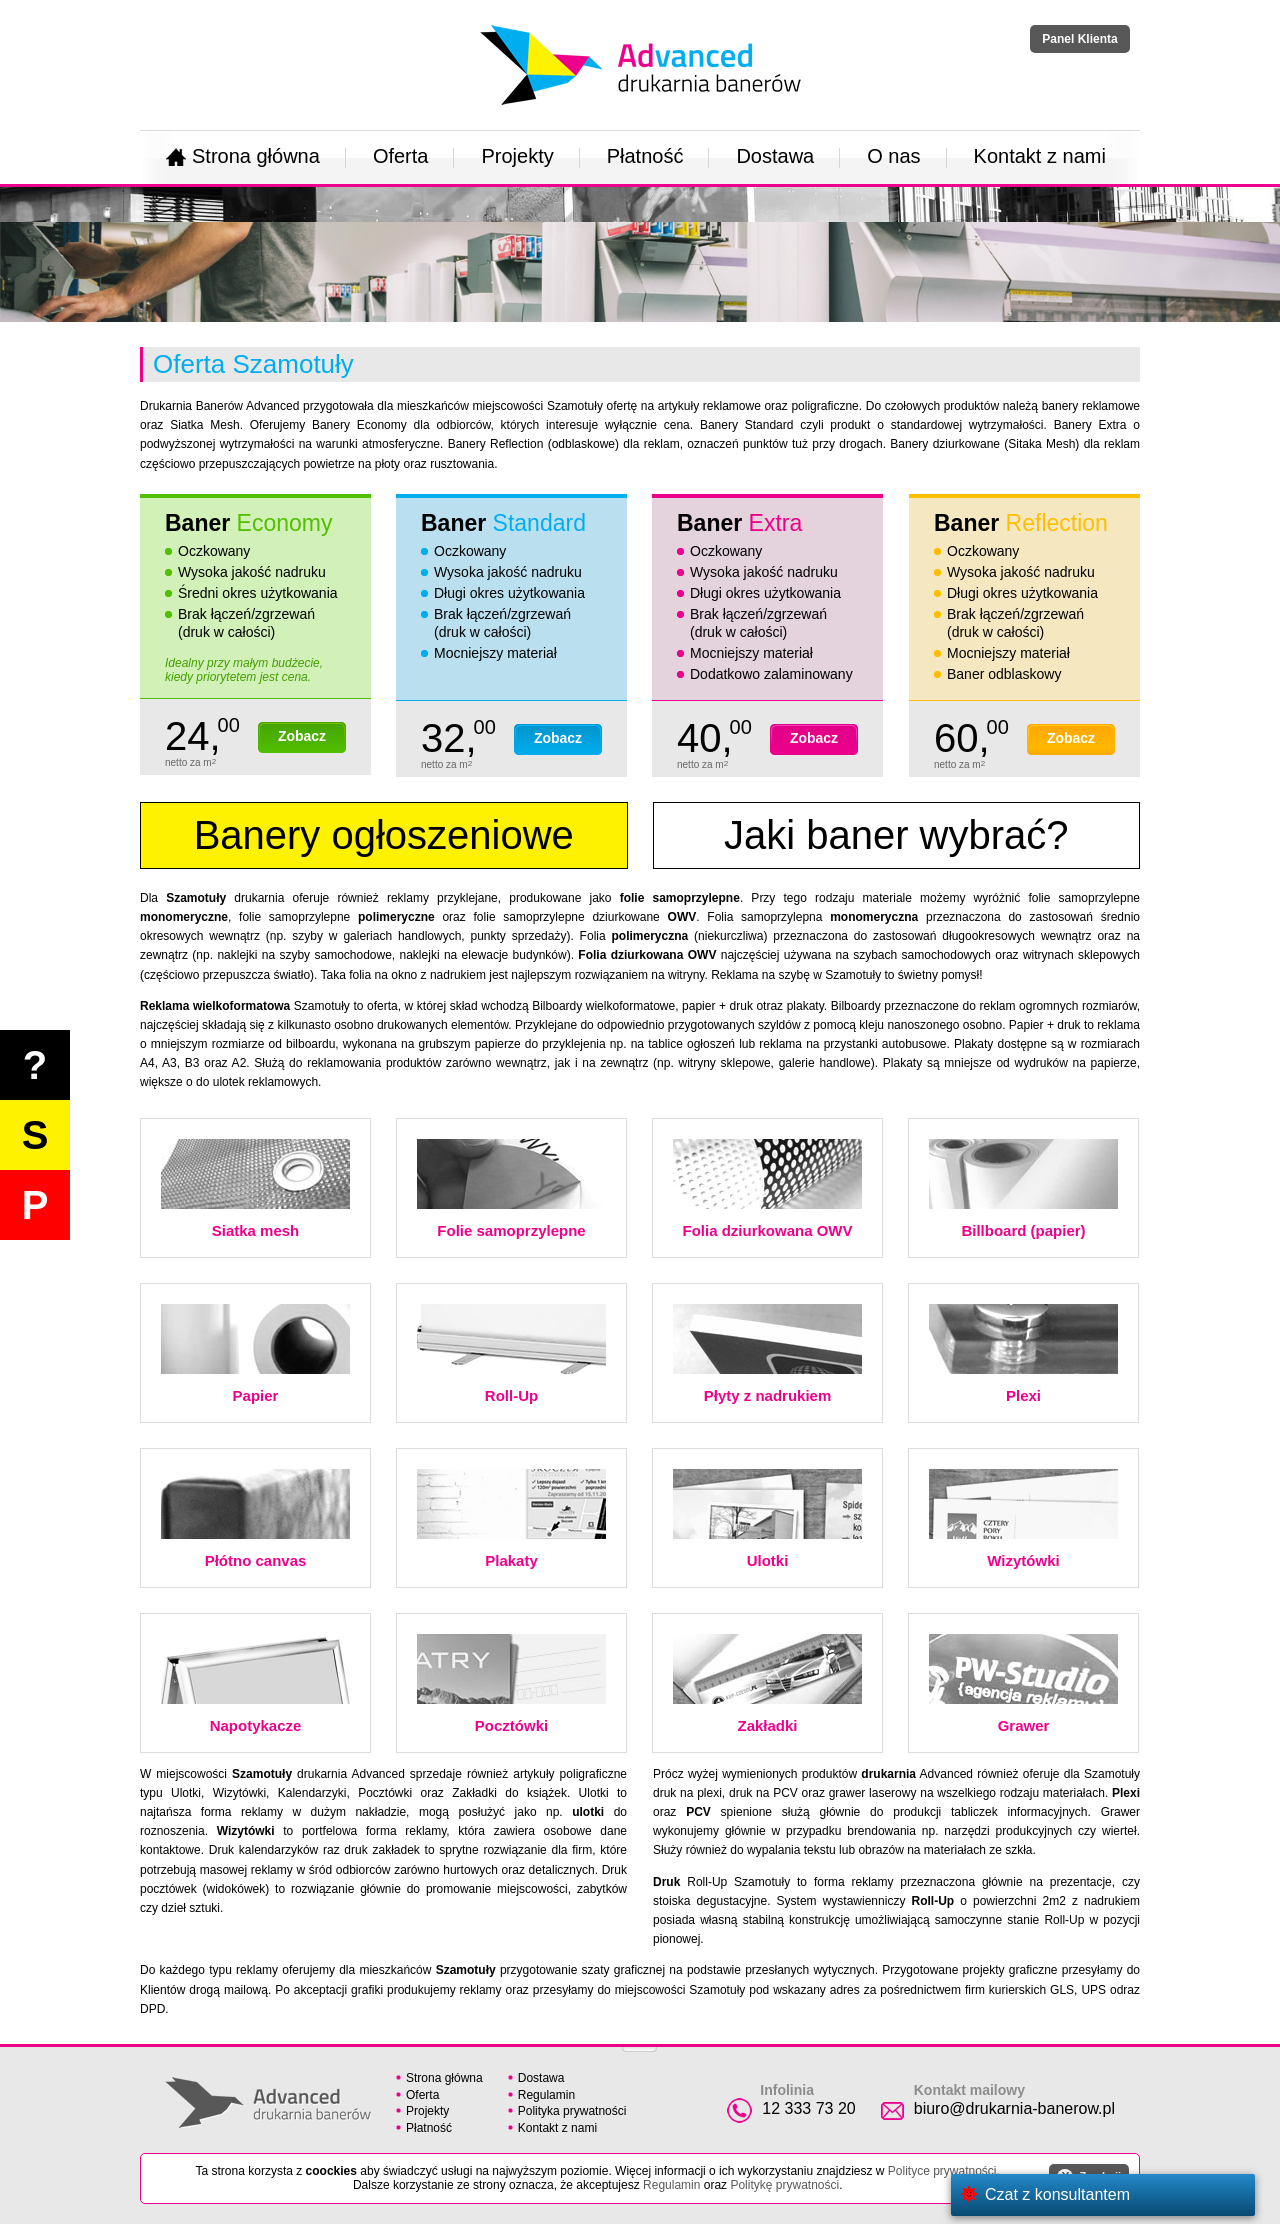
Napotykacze (255, 1684)
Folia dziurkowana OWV (767, 1189)
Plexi (1023, 1354)
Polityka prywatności (572, 2111)
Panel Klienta (1079, 39)
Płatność (645, 156)
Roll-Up (511, 1354)
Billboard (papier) (1023, 1189)
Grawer (1023, 1684)
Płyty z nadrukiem (767, 1354)
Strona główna (243, 156)
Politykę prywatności (784, 2185)
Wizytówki (1023, 1519)
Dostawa (775, 156)
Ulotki (767, 1519)
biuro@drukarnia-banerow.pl (1014, 2108)
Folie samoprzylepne (511, 1189)
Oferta (401, 156)
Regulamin (546, 2095)
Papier (255, 1354)
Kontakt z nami (1040, 156)
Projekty (517, 156)
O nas (893, 156)
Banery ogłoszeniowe (384, 835)
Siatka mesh (255, 1189)
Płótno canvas (255, 1519)
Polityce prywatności (942, 2171)
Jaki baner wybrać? (896, 835)
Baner (248, 523)
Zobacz (302, 736)
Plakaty (511, 1519)
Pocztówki (511, 1684)
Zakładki (767, 1684)
